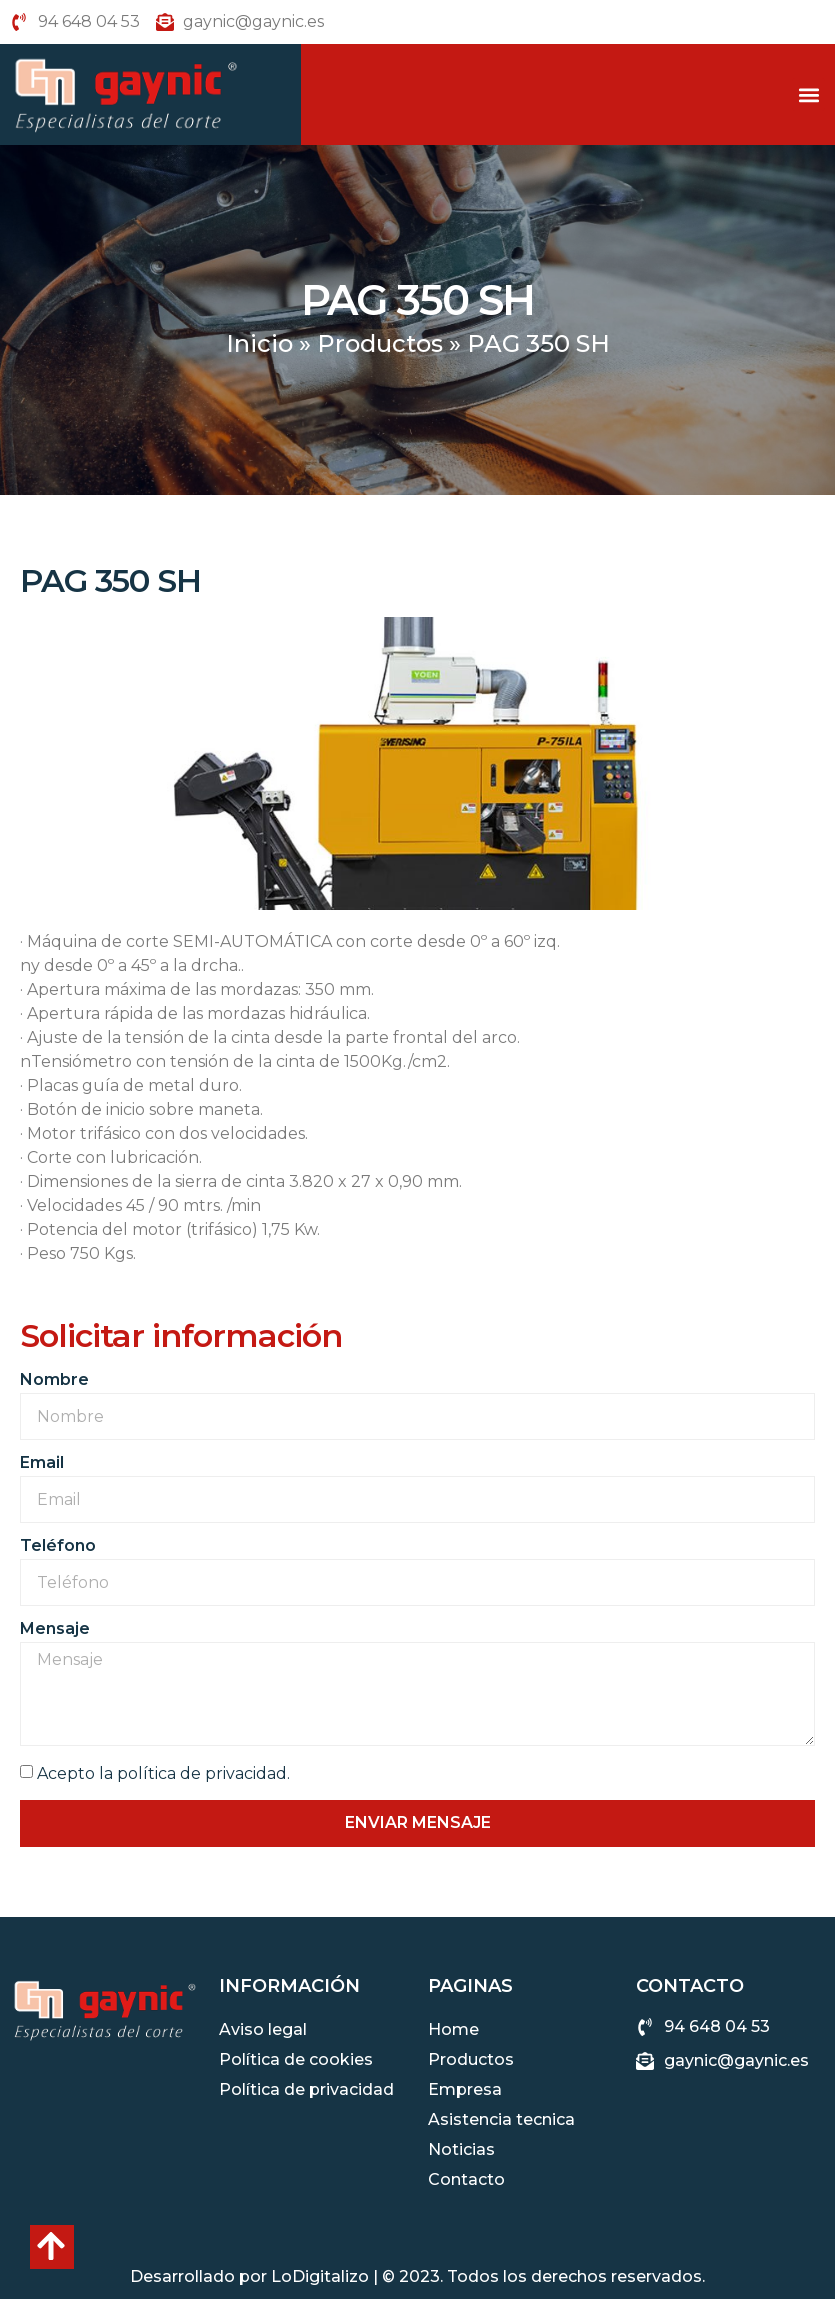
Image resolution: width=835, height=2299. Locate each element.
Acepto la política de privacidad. (163, 1773)
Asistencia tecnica (501, 2119)
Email (42, 1463)
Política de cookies (296, 2059)
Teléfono (58, 1546)
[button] (808, 94)
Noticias (461, 2149)
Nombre (54, 1380)
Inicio (259, 343)
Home (453, 2029)
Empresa (465, 2089)
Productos (380, 343)
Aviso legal (263, 2029)
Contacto (466, 2179)
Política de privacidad (306, 2089)
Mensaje (55, 1629)
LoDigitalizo (320, 2276)
